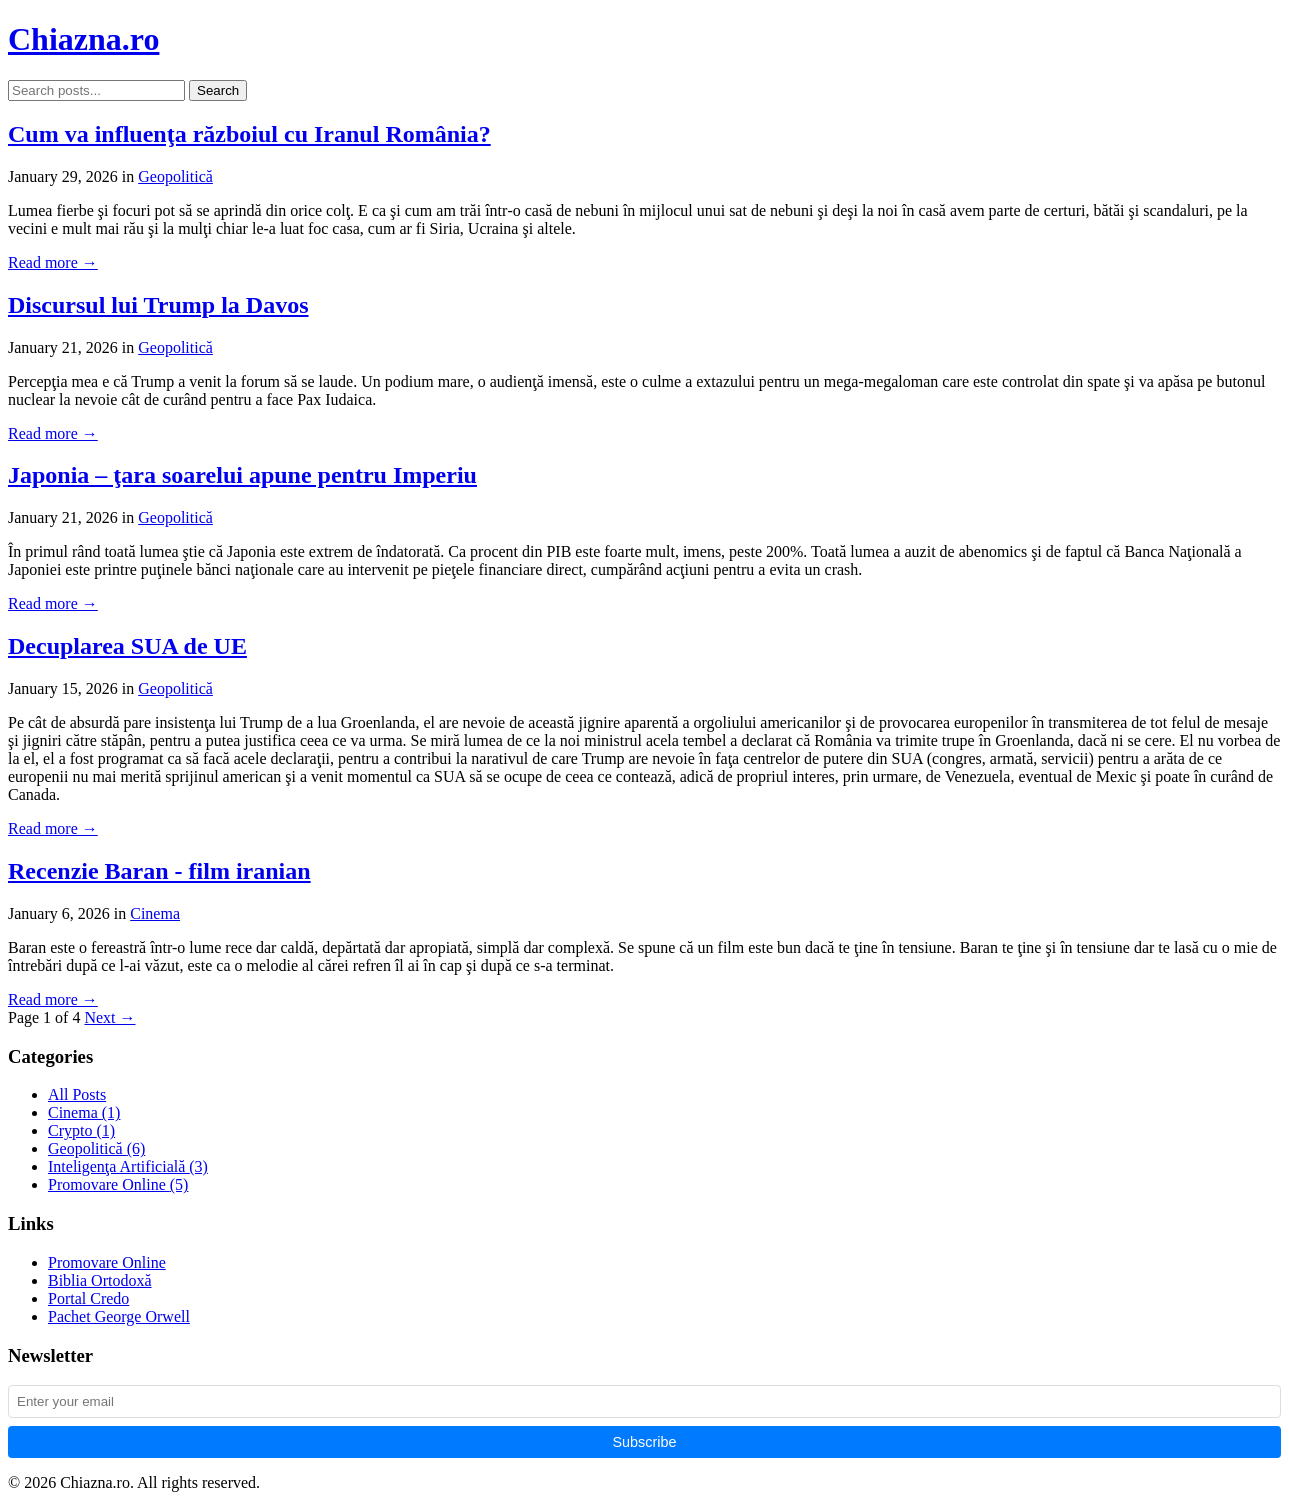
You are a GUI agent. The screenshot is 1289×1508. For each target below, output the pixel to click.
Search (218, 90)
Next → (109, 1017)
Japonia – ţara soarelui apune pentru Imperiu (242, 475)
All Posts (77, 1094)
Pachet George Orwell (119, 1316)
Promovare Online (118, 1184)
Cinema (155, 913)
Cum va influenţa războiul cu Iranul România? (249, 134)
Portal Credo (88, 1298)
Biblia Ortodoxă (100, 1280)
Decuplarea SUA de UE (127, 646)
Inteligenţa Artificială (128, 1166)
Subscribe (645, 1442)
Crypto (81, 1130)
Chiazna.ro (83, 39)
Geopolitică (175, 176)
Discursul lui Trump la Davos (158, 305)
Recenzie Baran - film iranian (159, 871)
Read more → (53, 262)
